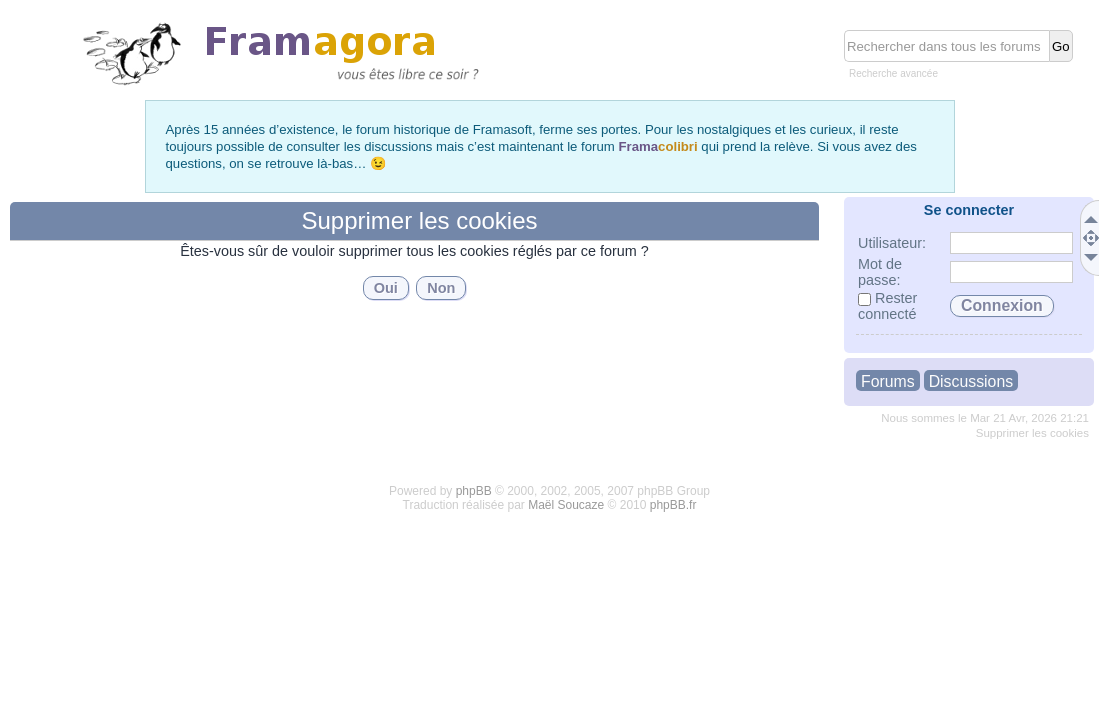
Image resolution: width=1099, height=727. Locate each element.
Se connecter (969, 210)
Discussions (971, 381)
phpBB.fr (673, 505)
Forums (888, 381)
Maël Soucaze (566, 505)
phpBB (474, 491)
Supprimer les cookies (1032, 433)
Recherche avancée (893, 73)
